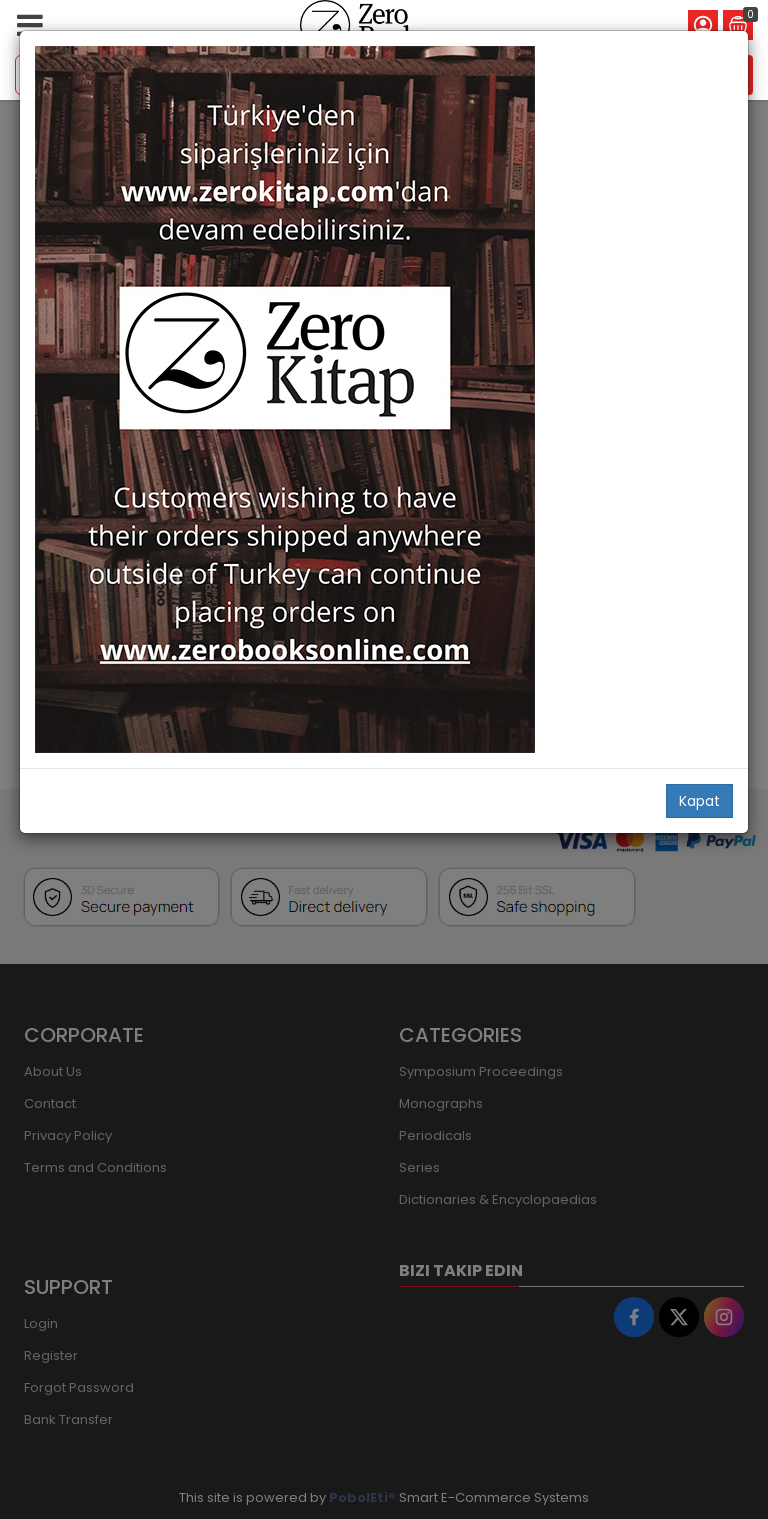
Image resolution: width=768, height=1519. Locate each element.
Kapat (699, 801)
